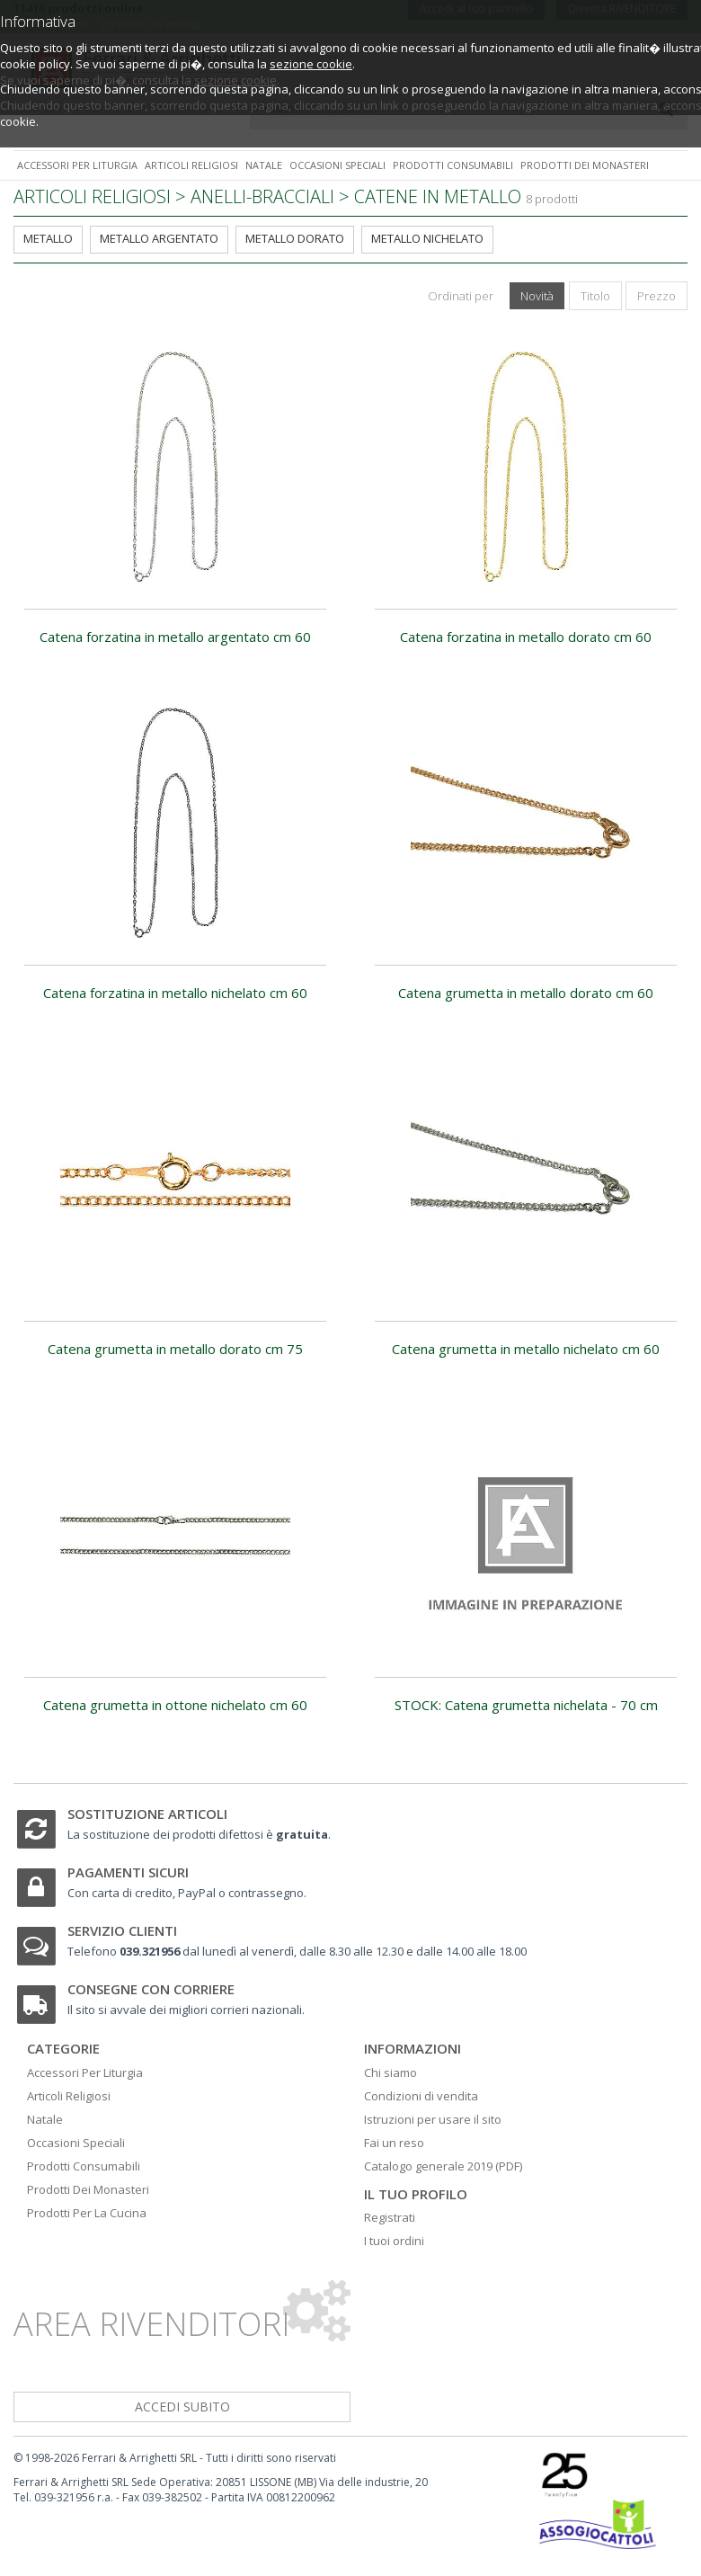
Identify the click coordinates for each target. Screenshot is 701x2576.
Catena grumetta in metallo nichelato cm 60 (526, 1349)
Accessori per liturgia (77, 165)
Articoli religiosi (191, 165)
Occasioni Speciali (76, 2143)
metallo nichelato (427, 238)
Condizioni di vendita (421, 2096)
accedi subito (182, 2406)
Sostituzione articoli (147, 1814)
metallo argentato (159, 238)
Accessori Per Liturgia (85, 2072)
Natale (263, 165)
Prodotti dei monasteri (584, 165)
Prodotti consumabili (453, 165)
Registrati (389, 2217)
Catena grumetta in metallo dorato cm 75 (175, 1349)
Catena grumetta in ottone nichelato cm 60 (175, 1705)
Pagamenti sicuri (128, 1872)
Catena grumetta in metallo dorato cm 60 (525, 993)
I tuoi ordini (394, 2241)
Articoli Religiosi (69, 2096)
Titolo (595, 296)
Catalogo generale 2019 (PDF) (443, 2166)
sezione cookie (311, 64)
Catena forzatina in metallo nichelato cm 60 (175, 993)
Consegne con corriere (151, 1989)
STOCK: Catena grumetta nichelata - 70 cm (526, 1705)
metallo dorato (294, 238)
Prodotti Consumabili (83, 2166)
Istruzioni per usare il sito (432, 2119)
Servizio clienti (122, 1930)
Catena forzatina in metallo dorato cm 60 (526, 637)
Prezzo (656, 296)
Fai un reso (394, 2143)
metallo (48, 238)
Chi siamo (390, 2072)
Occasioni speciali (337, 165)
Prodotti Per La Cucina (86, 2213)
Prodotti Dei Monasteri (88, 2189)
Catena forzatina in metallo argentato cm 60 (175, 637)
